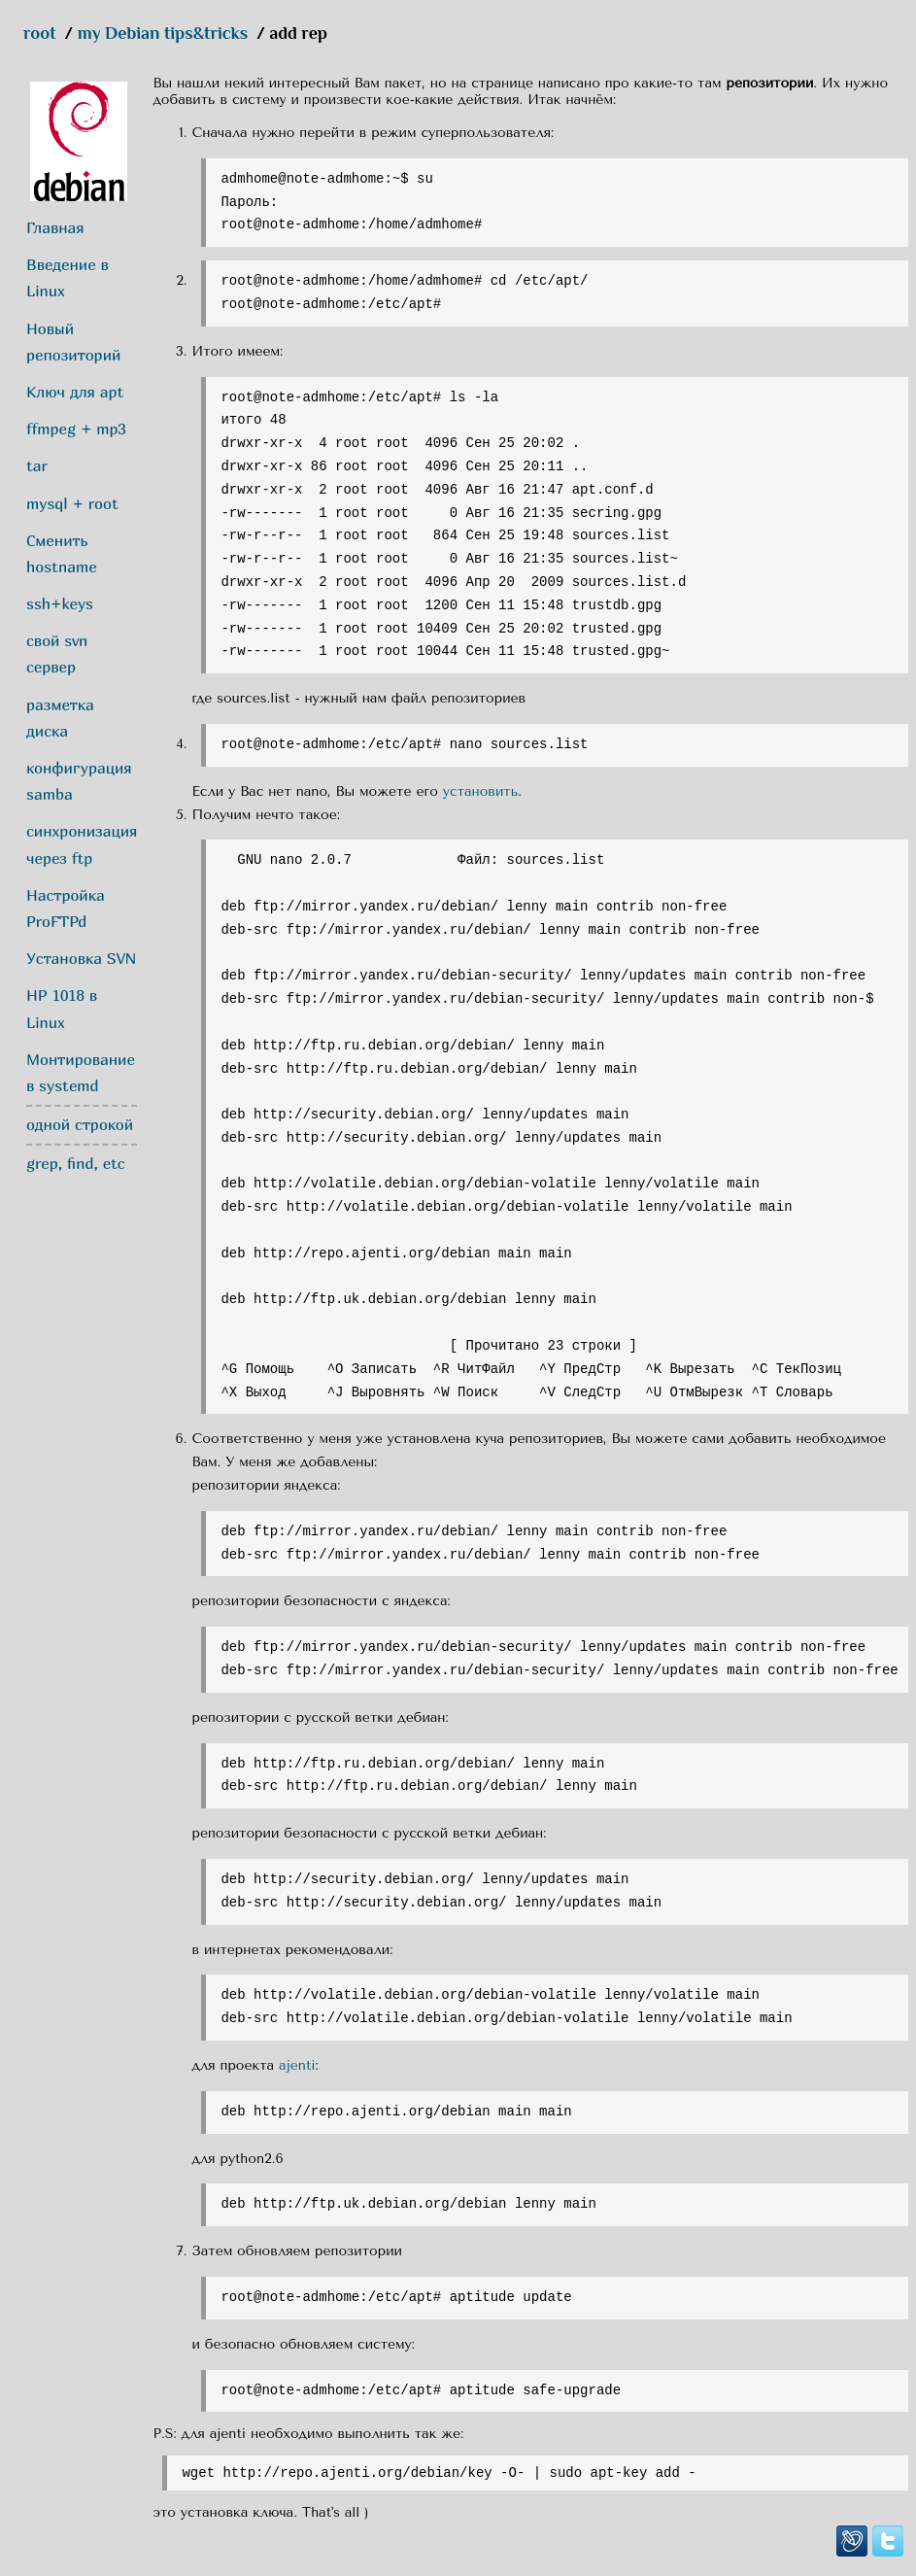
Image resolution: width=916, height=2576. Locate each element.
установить (480, 791)
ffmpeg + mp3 (76, 428)
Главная (55, 227)
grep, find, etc (75, 1163)
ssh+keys (59, 603)
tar (37, 465)
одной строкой (79, 1124)
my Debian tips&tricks (163, 33)
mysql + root (72, 503)
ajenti (297, 2065)
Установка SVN (81, 958)
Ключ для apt (74, 391)
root (39, 33)
